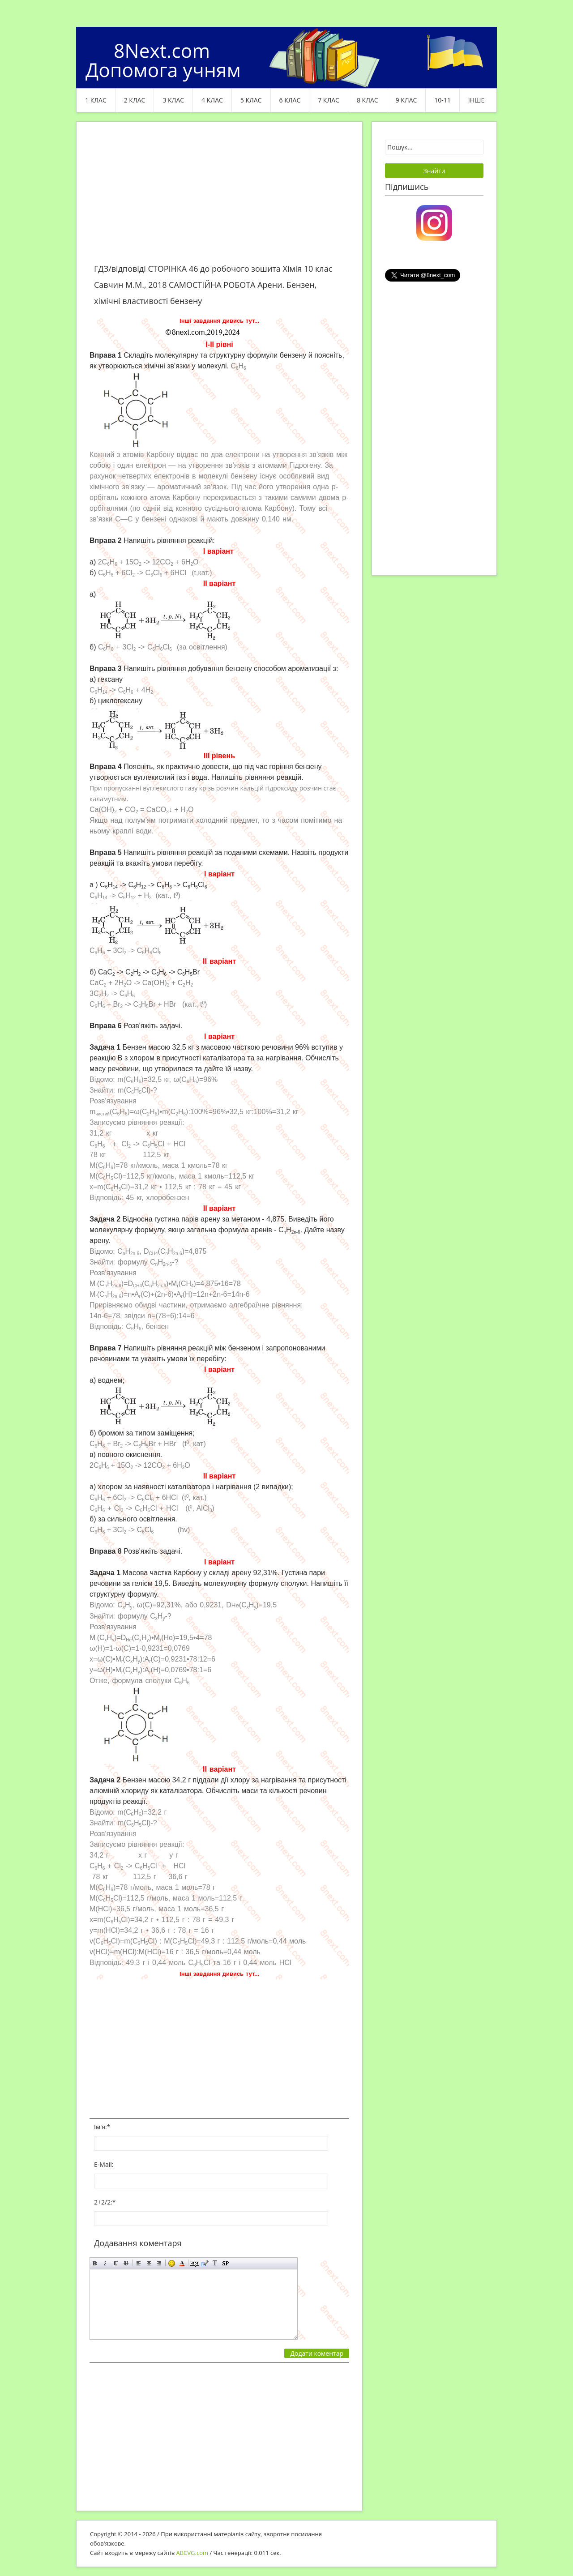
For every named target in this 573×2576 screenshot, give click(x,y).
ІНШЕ (476, 100)
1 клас (96, 100)
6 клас (290, 100)
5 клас (251, 100)
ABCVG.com (192, 2553)
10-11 (442, 100)
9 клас (406, 100)
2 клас (134, 100)
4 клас (212, 100)
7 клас (328, 100)
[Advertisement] (219, 198)
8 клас (367, 100)
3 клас (173, 100)
